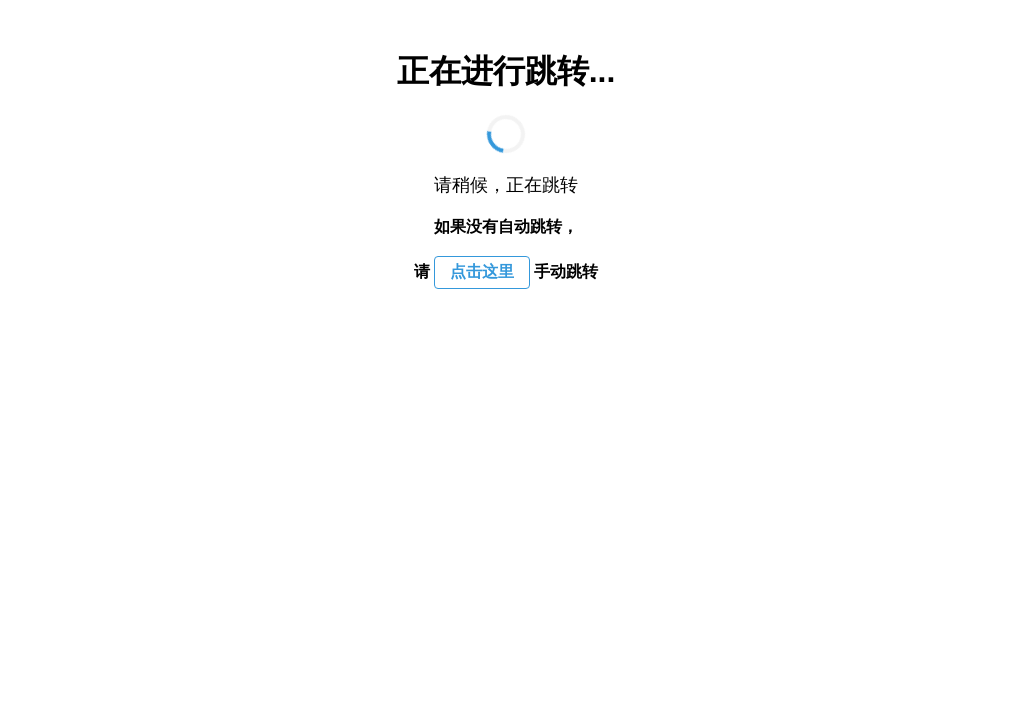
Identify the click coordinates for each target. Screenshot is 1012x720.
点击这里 (482, 271)
